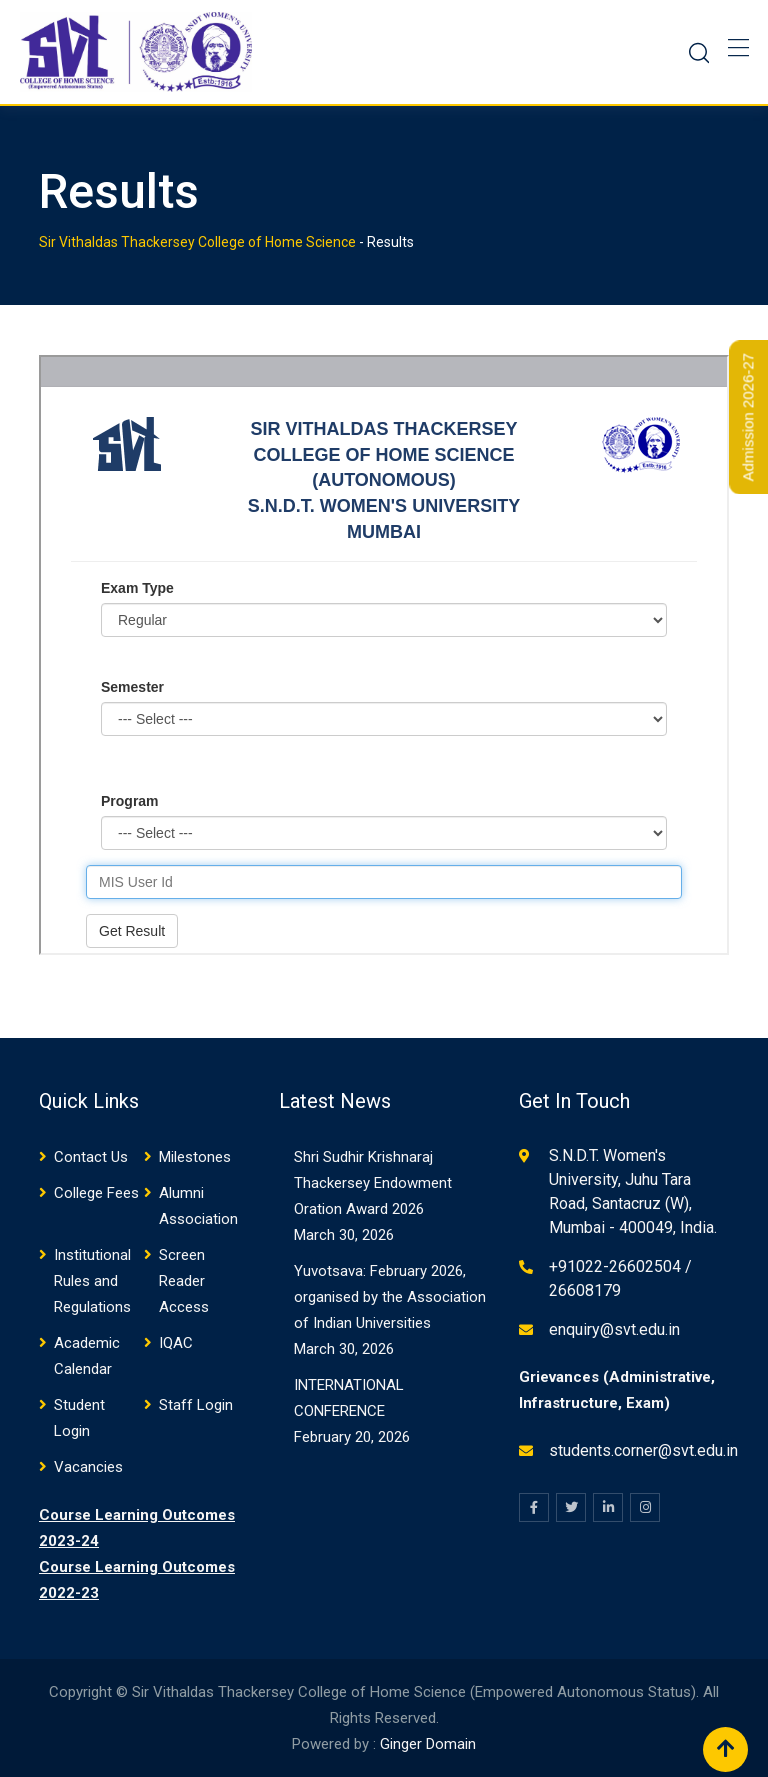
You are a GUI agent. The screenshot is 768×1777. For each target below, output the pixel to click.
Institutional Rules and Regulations (92, 1281)
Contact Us (91, 1157)
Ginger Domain (428, 1744)
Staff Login (196, 1405)
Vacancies (88, 1467)
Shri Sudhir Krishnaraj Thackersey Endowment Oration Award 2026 (373, 1183)
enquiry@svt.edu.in (614, 1329)
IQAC (176, 1343)
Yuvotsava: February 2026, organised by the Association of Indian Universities (390, 1297)
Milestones (195, 1157)
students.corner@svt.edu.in (643, 1450)
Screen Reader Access (184, 1281)
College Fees (96, 1193)
